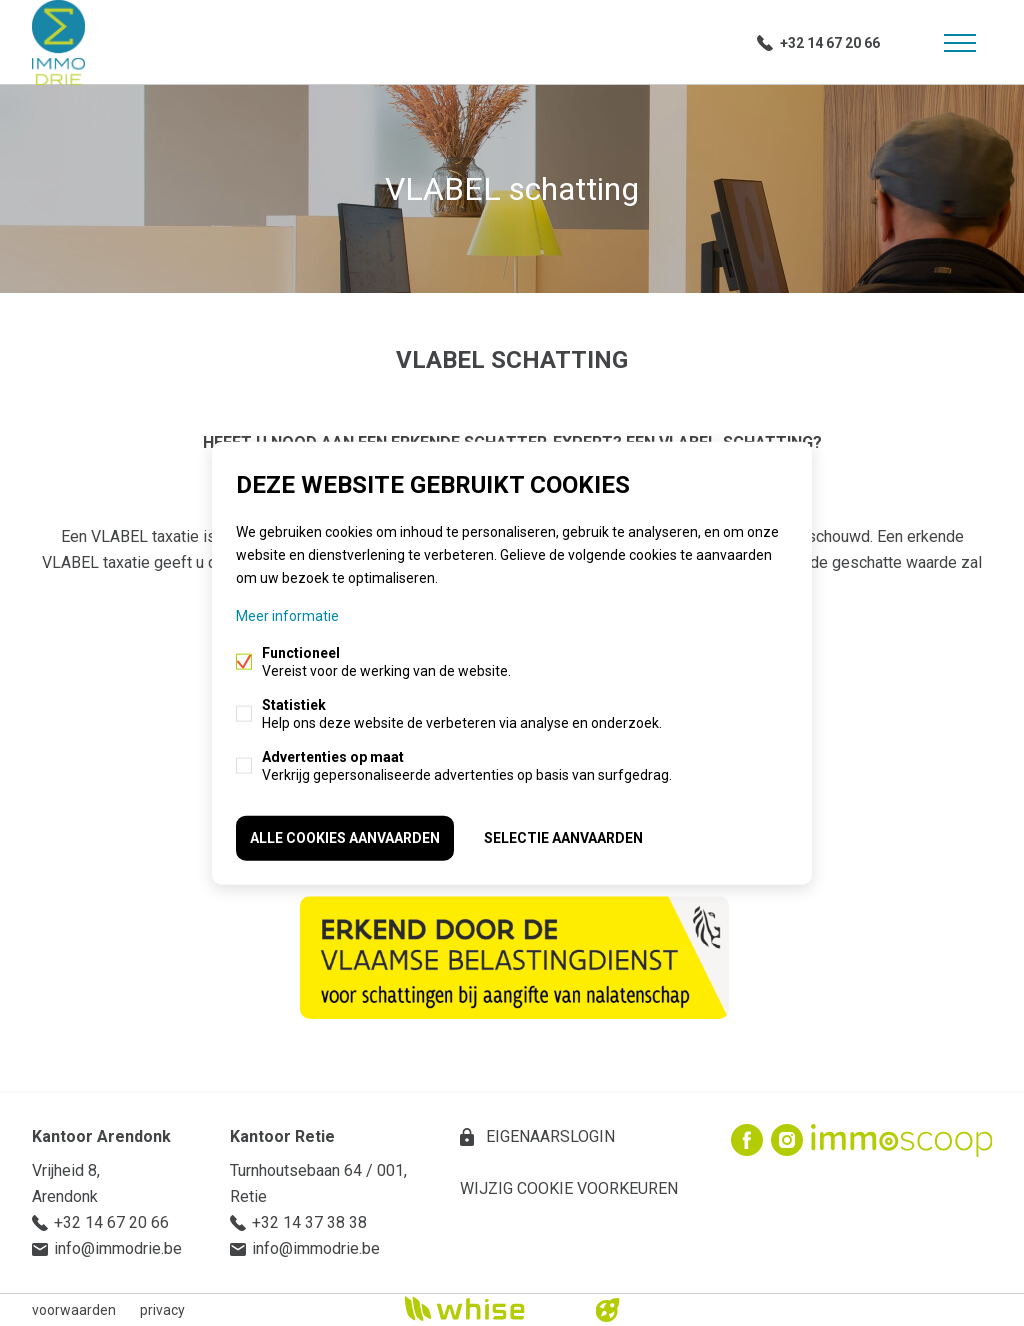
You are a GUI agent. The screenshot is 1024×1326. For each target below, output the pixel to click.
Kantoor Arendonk (101, 1136)
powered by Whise (488, 1308)
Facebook (747, 1140)
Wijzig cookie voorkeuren (569, 1188)
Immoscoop (901, 1140)
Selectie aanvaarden (563, 838)
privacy (162, 1310)
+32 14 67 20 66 (830, 43)
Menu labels (960, 43)
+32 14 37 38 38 (309, 1222)
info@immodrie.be (118, 1248)
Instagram (787, 1140)
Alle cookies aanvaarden (345, 838)
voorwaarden (74, 1310)
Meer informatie (287, 616)
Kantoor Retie (282, 1136)
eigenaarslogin (548, 1136)
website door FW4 (608, 1310)
